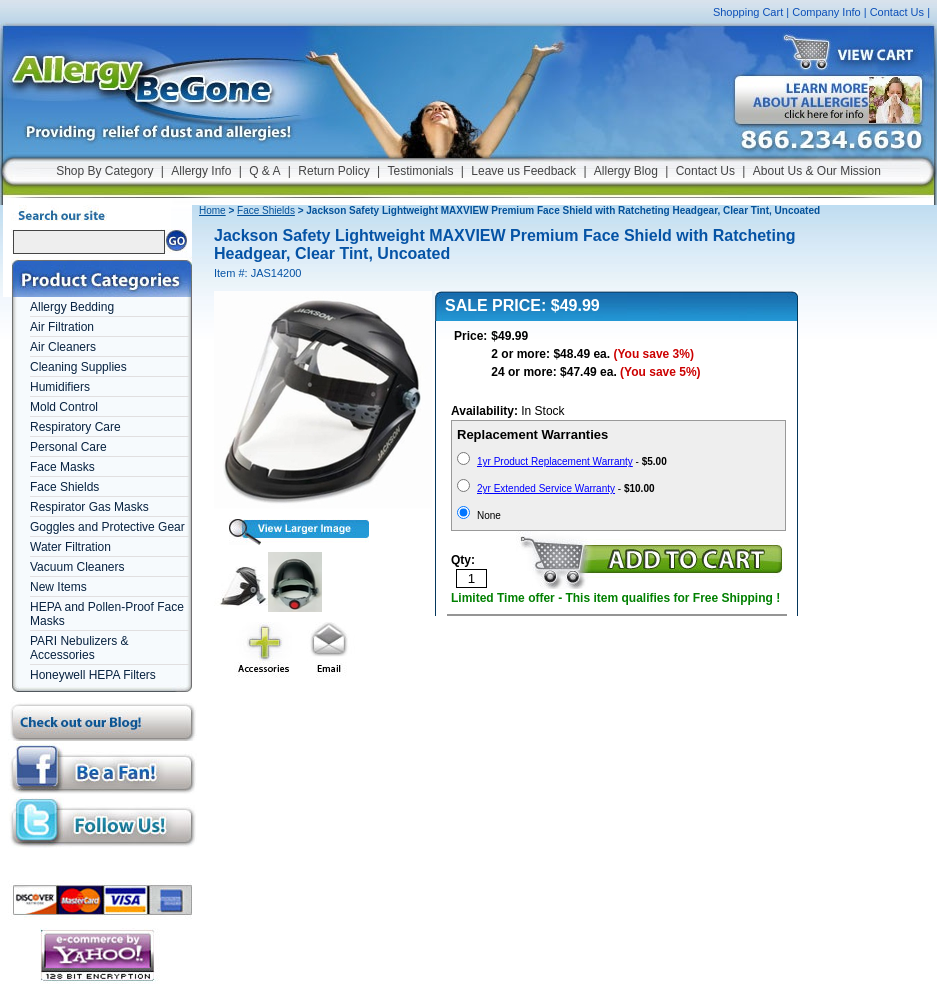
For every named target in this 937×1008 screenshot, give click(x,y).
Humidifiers (60, 387)
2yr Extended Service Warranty (546, 488)
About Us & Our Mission (817, 171)
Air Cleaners (63, 347)
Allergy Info (201, 171)
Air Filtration (62, 327)
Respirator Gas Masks (89, 507)
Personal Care (68, 447)
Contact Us (897, 12)
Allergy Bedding (72, 307)
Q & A (264, 171)
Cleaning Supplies (78, 367)
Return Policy (333, 171)
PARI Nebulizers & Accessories (79, 648)
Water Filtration (70, 547)
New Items (58, 587)
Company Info (826, 12)
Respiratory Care (75, 427)
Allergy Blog (626, 171)
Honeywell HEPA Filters (93, 675)
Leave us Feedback (523, 171)
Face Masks (62, 467)
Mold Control (64, 407)
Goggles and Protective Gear (107, 527)
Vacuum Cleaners (77, 567)
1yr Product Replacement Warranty (555, 461)
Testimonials (420, 171)
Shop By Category (104, 171)
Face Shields (64, 487)
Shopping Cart (748, 12)
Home (212, 210)
